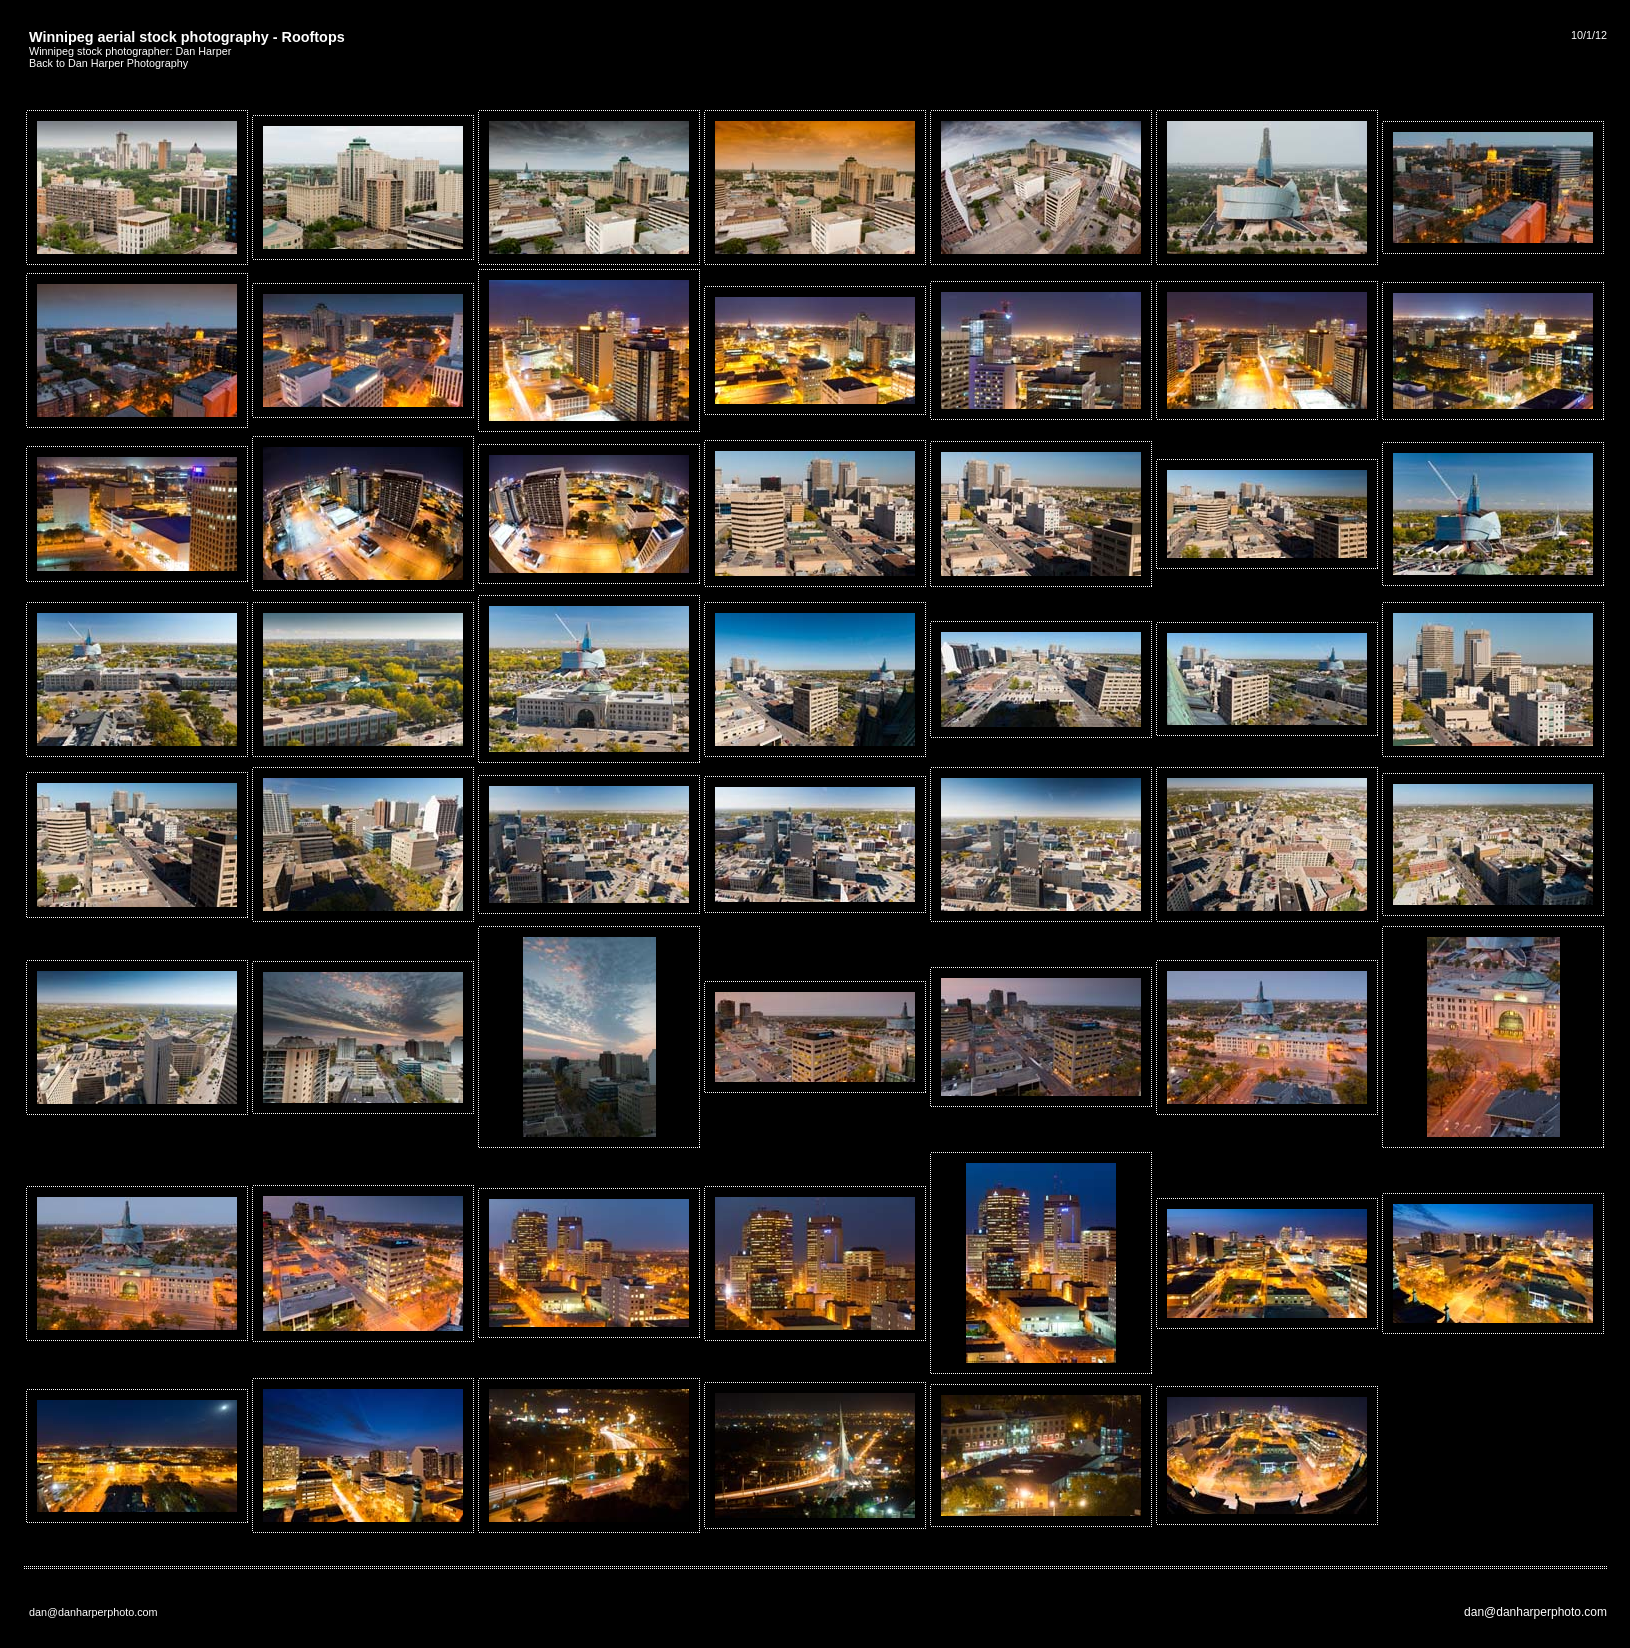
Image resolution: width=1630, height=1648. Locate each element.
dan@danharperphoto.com (1535, 1612)
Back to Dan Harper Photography (108, 63)
